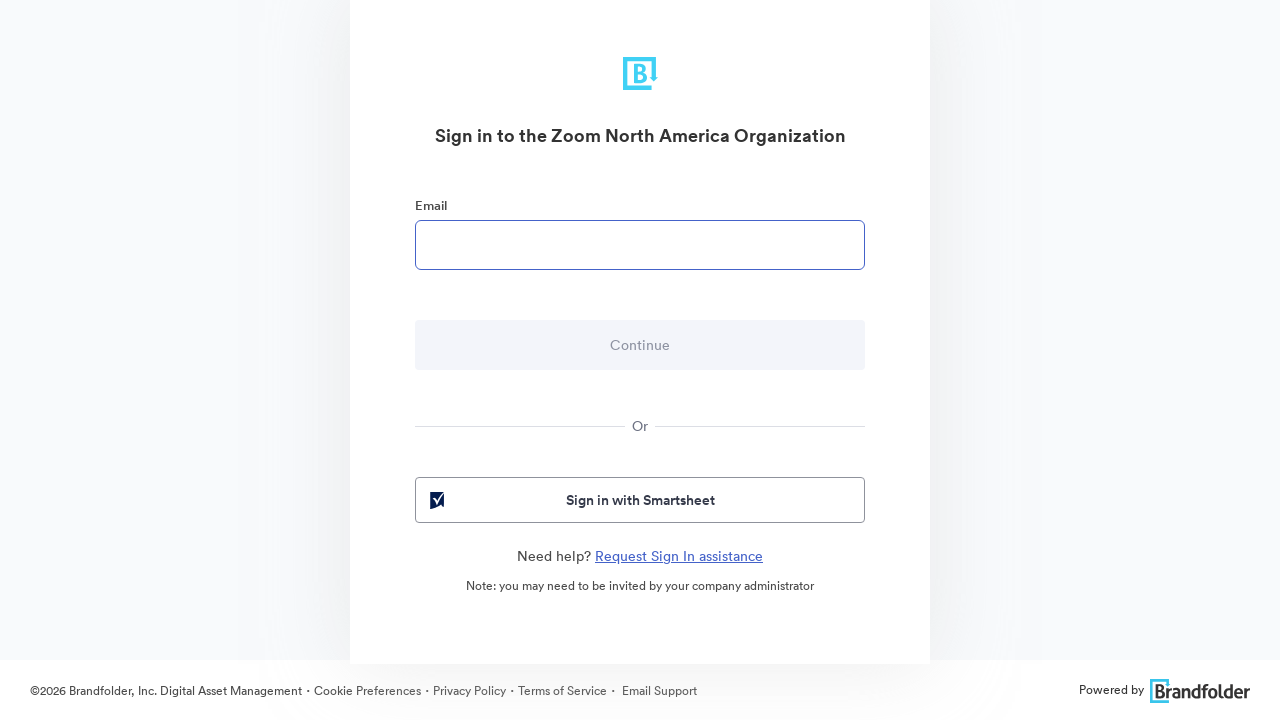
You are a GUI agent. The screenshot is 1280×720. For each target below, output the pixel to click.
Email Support (658, 690)
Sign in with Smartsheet (570, 500)
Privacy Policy (469, 690)
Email (431, 205)
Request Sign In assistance (679, 556)
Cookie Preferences (367, 690)
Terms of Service (562, 690)
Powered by (1164, 689)
